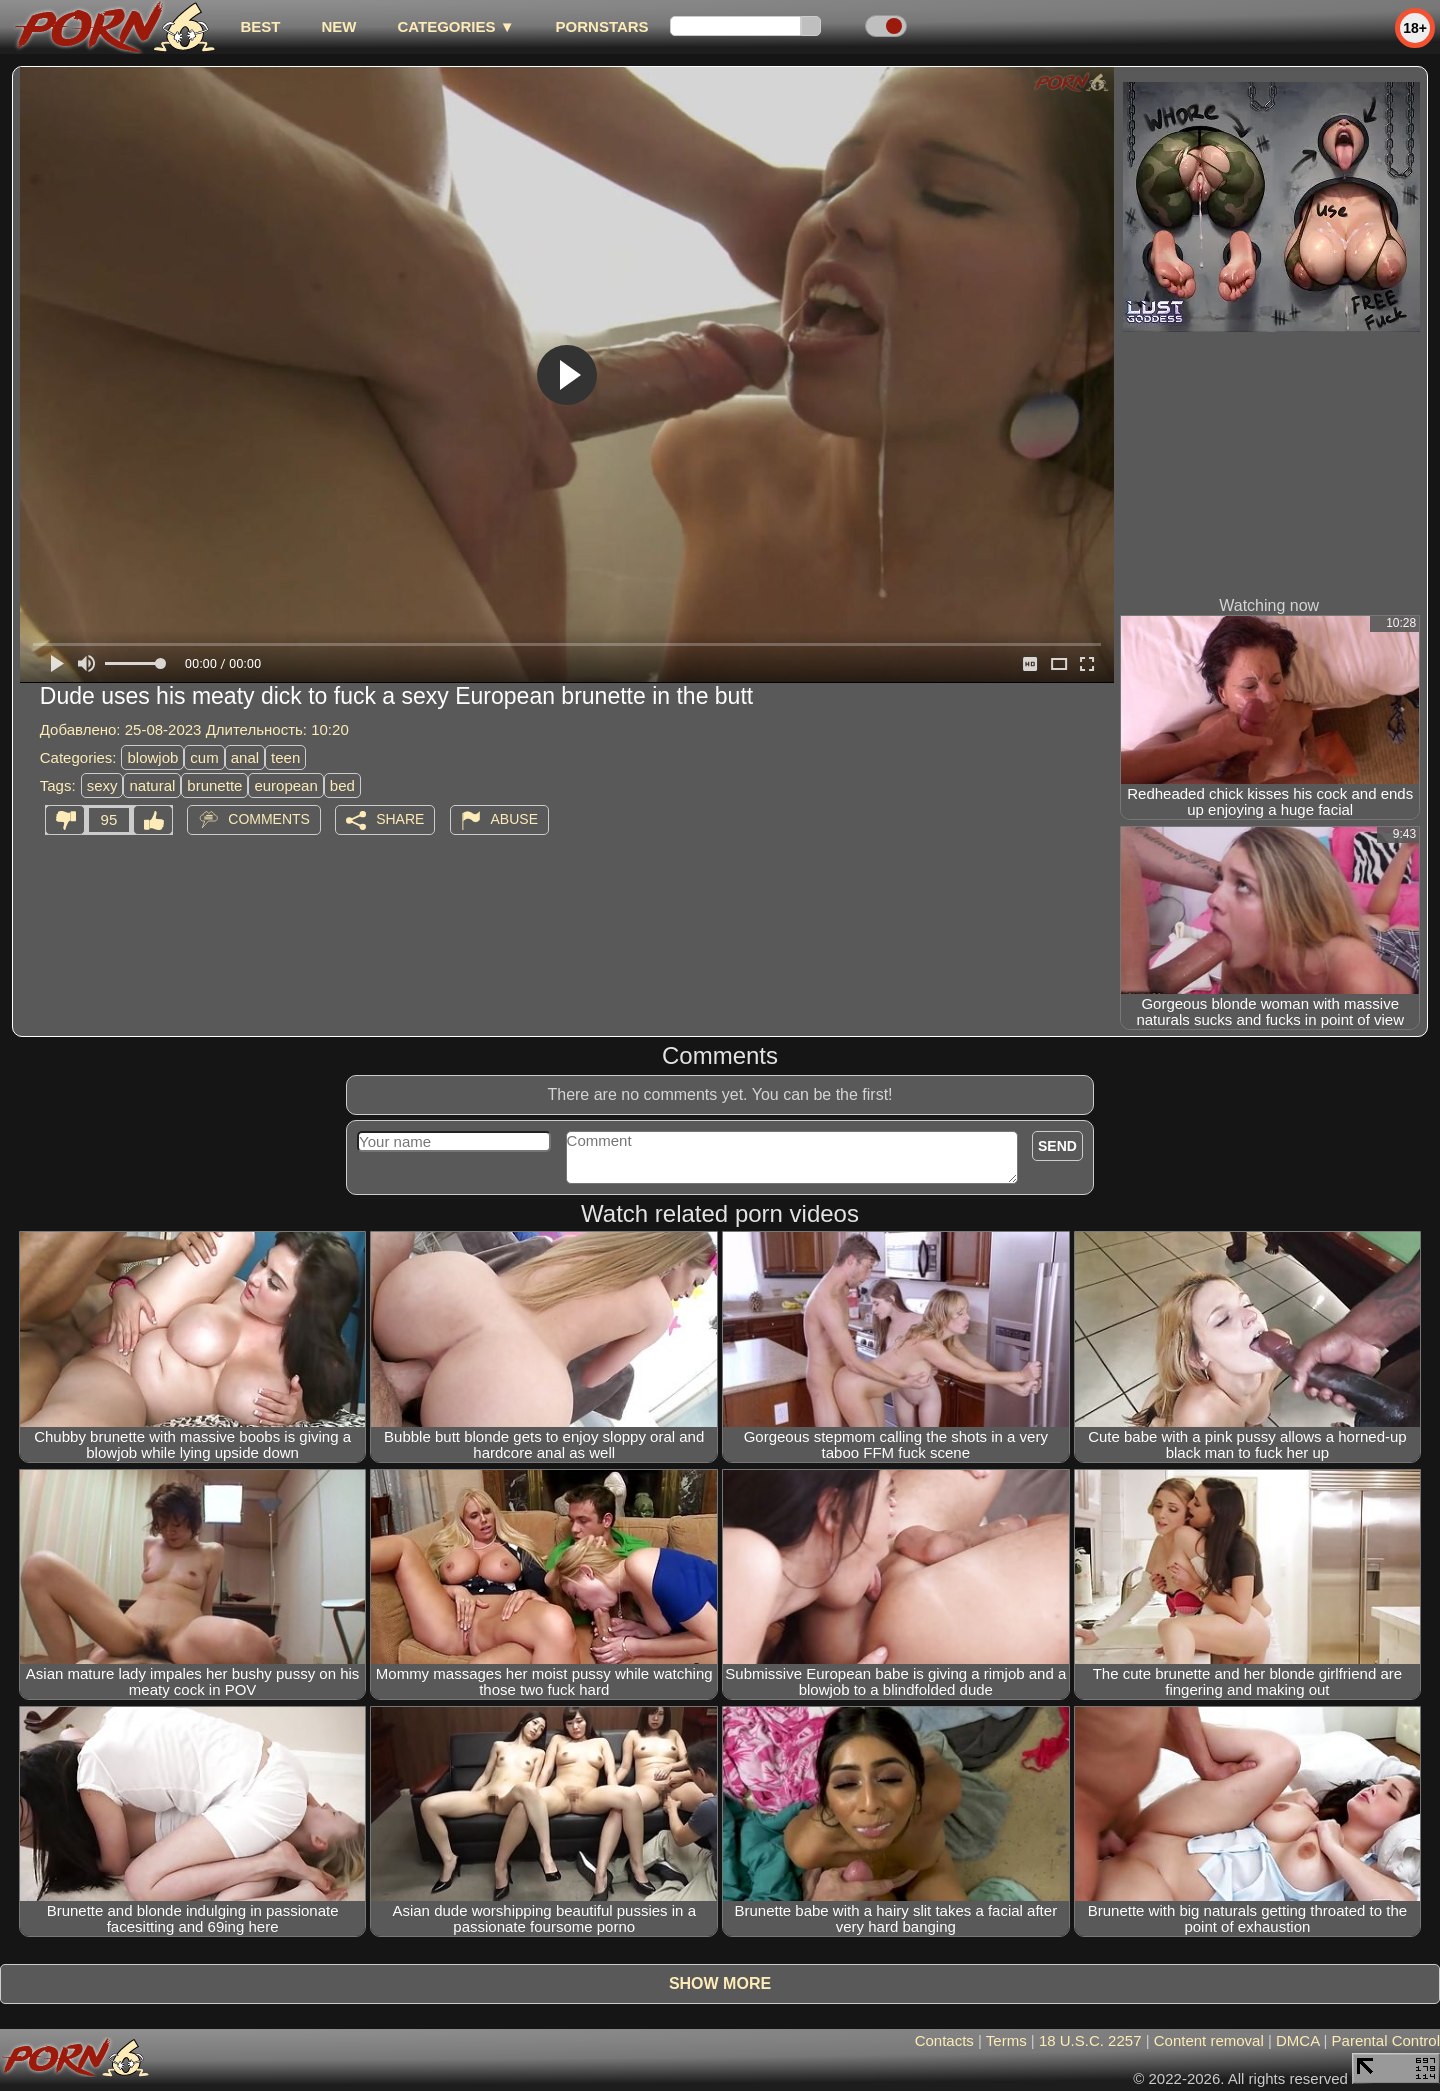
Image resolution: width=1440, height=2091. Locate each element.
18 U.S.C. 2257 (1090, 2040)
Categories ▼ (455, 26)
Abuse (514, 819)
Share (400, 819)
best (260, 26)
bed (342, 785)
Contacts (944, 2040)
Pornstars (602, 26)
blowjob (152, 757)
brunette (214, 785)
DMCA (1297, 2040)
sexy (102, 785)
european (285, 785)
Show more (720, 1983)
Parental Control (1386, 2040)
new (338, 26)
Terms (1006, 2040)
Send (1057, 1146)
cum (204, 757)
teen (285, 757)
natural (152, 785)
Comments (269, 819)
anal (245, 757)
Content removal (1209, 2040)
